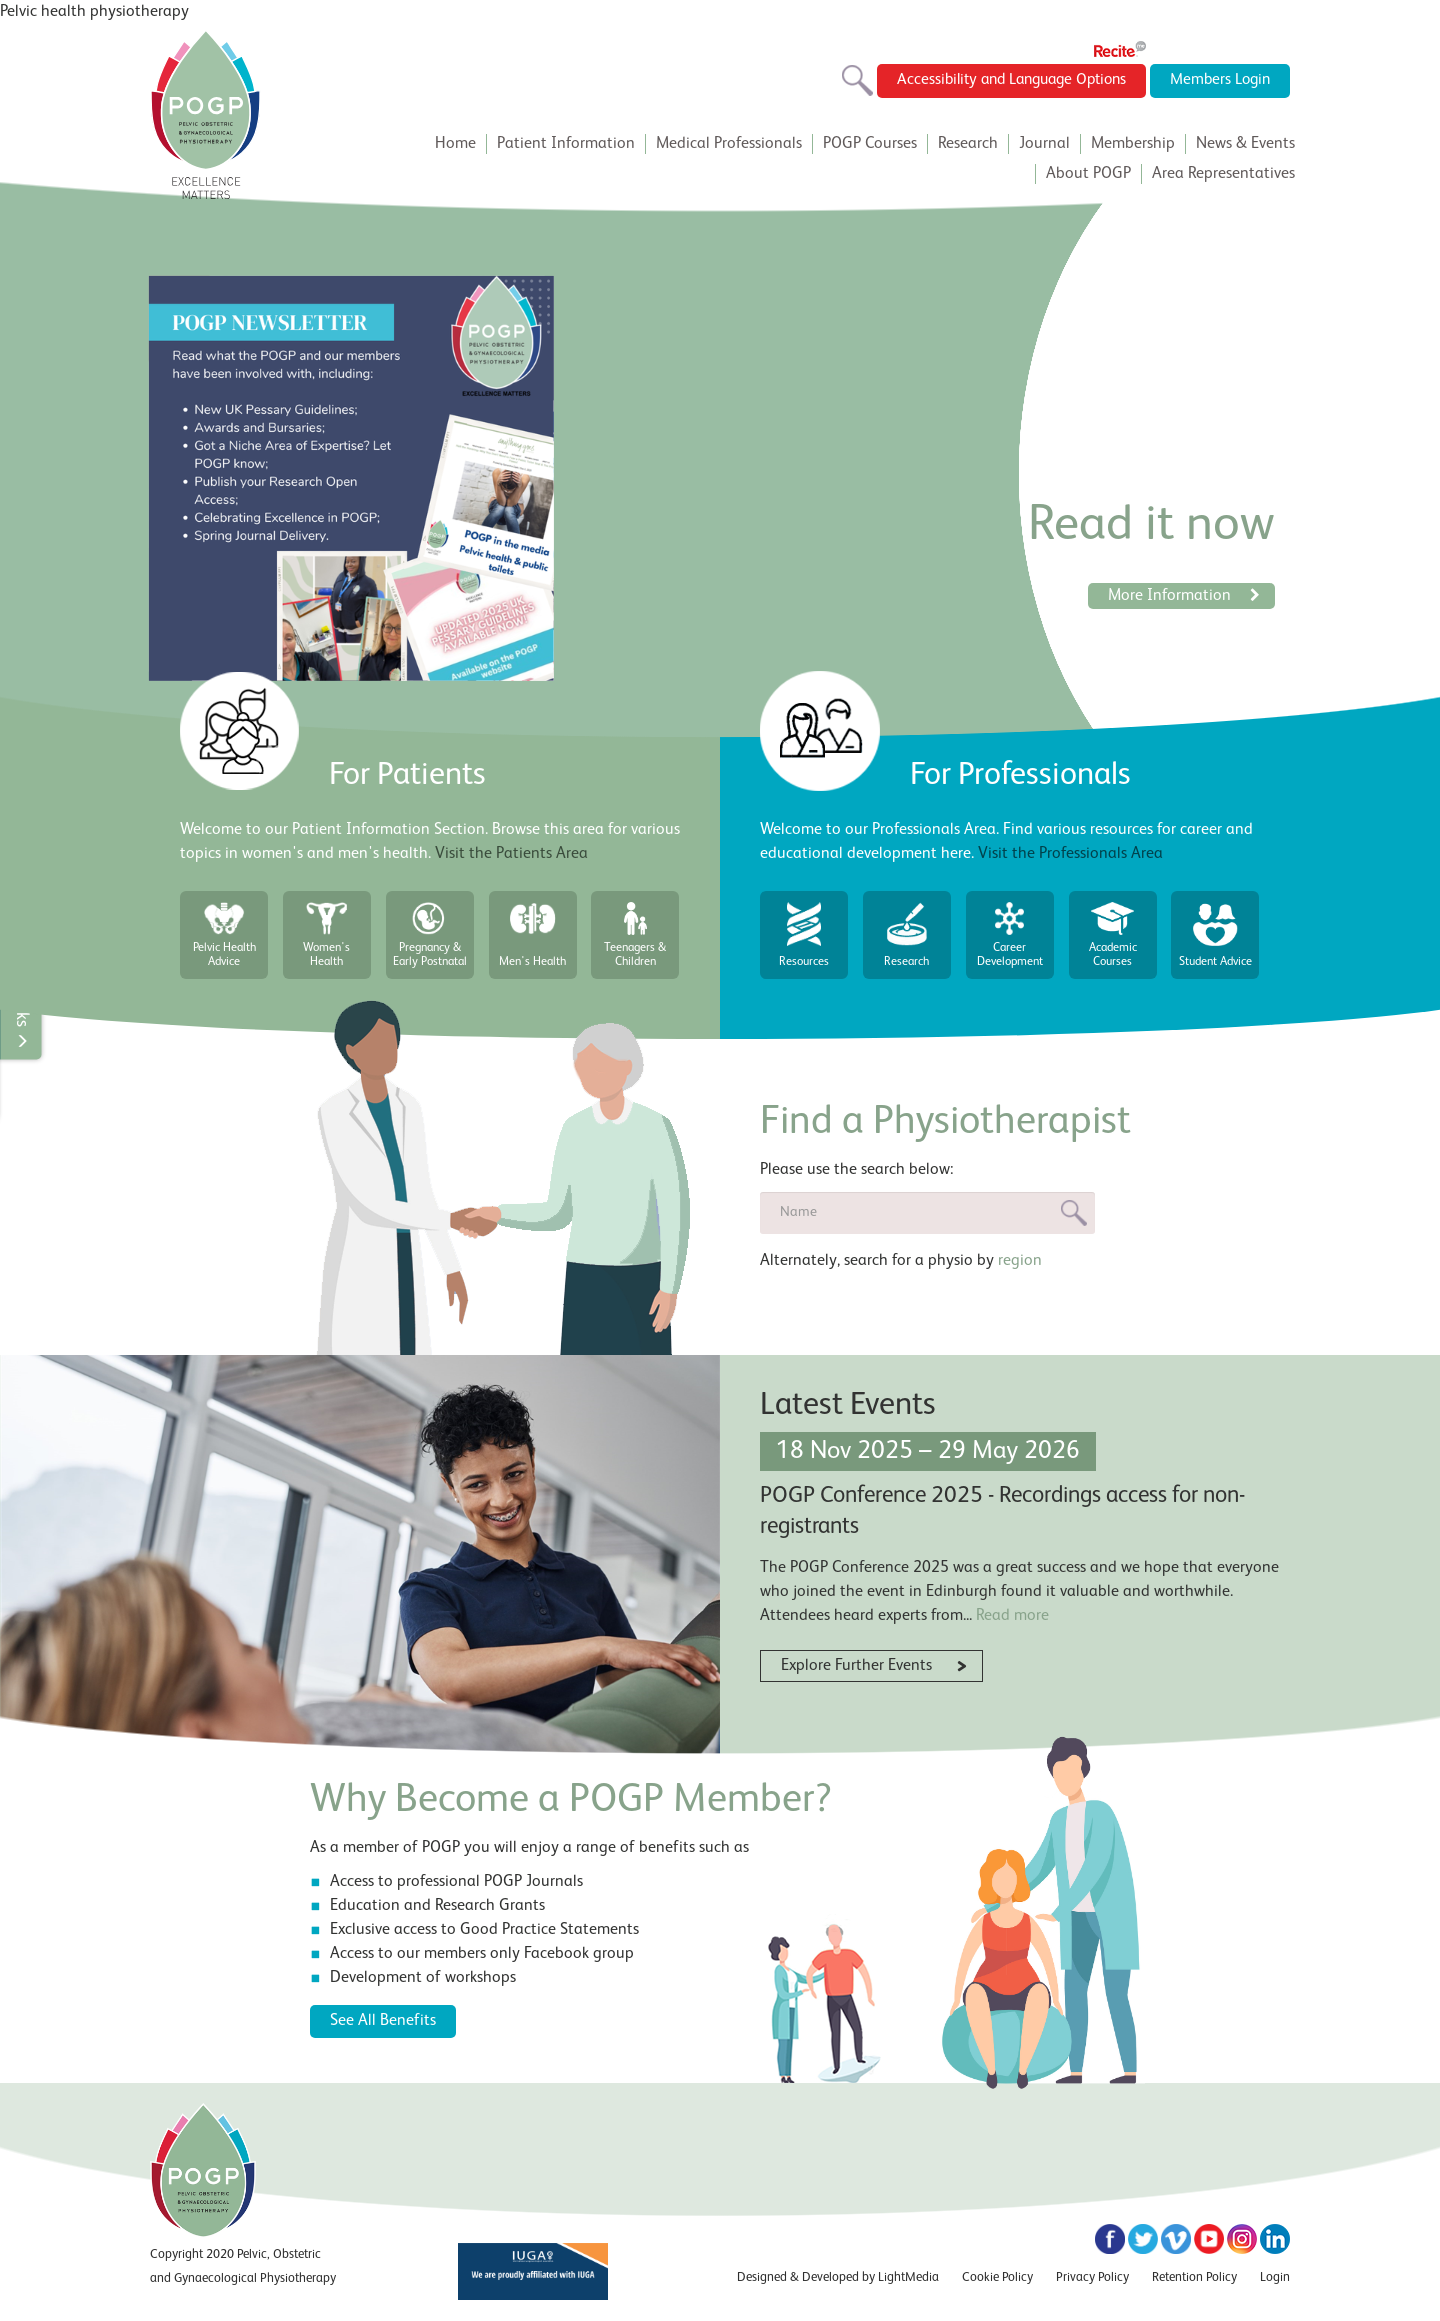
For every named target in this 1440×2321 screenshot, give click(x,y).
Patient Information (566, 144)
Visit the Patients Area (511, 854)
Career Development (1010, 955)
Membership (1133, 144)
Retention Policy (1194, 2277)
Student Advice (1216, 962)
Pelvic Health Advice (224, 955)
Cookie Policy (997, 2277)
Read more (1012, 1615)
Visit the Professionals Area (1070, 854)
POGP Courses (870, 144)
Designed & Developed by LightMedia (838, 2277)
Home (455, 144)
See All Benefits (383, 2021)
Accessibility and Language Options (999, 81)
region (1020, 1260)
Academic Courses (1113, 955)
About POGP (1088, 174)
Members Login (1218, 81)
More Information (1184, 596)
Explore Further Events (856, 1667)
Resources (804, 962)
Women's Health (327, 955)
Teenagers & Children (636, 955)
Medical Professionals (729, 144)
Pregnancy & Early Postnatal (430, 955)
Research (968, 144)
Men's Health (533, 962)
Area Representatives (1223, 174)
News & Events (1245, 144)
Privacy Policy (1092, 2277)
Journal (1044, 144)
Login (1275, 2277)
